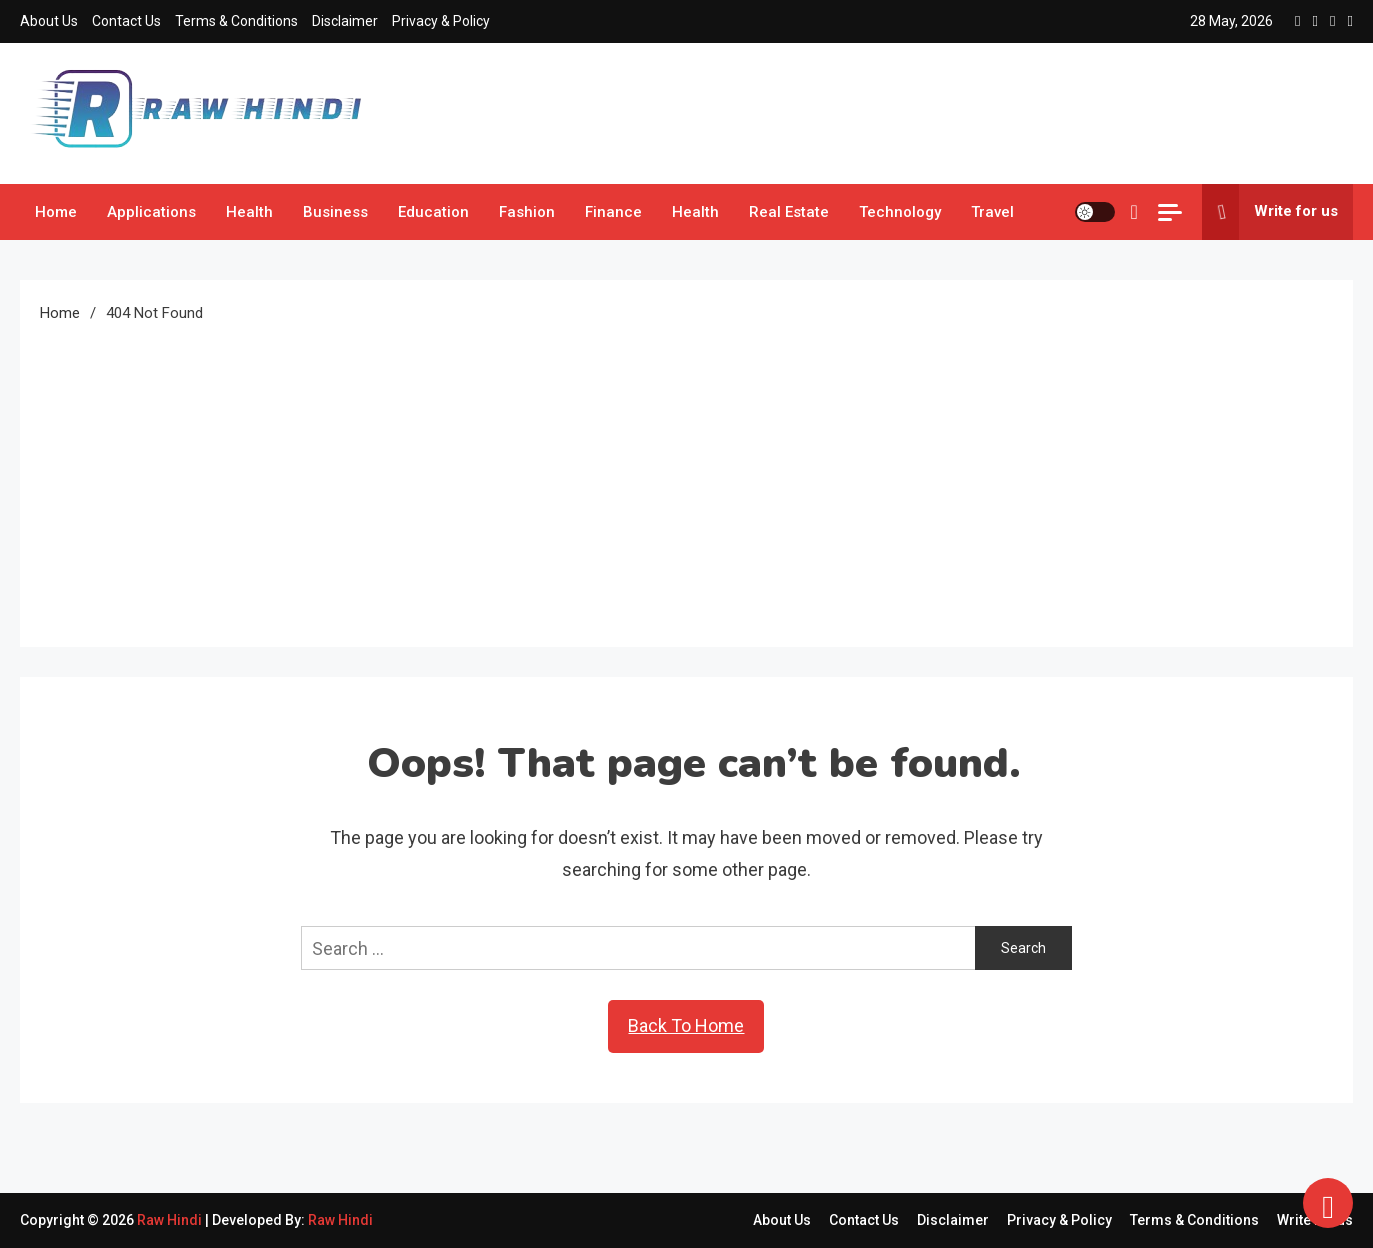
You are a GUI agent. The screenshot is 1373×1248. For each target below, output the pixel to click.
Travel (992, 212)
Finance (613, 212)
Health (249, 212)
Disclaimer (345, 21)
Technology (900, 212)
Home (56, 212)
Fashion (527, 212)
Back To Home (686, 1025)
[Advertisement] (687, 477)
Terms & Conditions (236, 21)
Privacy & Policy (441, 21)
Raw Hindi (171, 1220)
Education (433, 212)
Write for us (1270, 212)
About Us (49, 21)
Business (335, 212)
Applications (151, 212)
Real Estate (789, 212)
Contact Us (126, 21)
